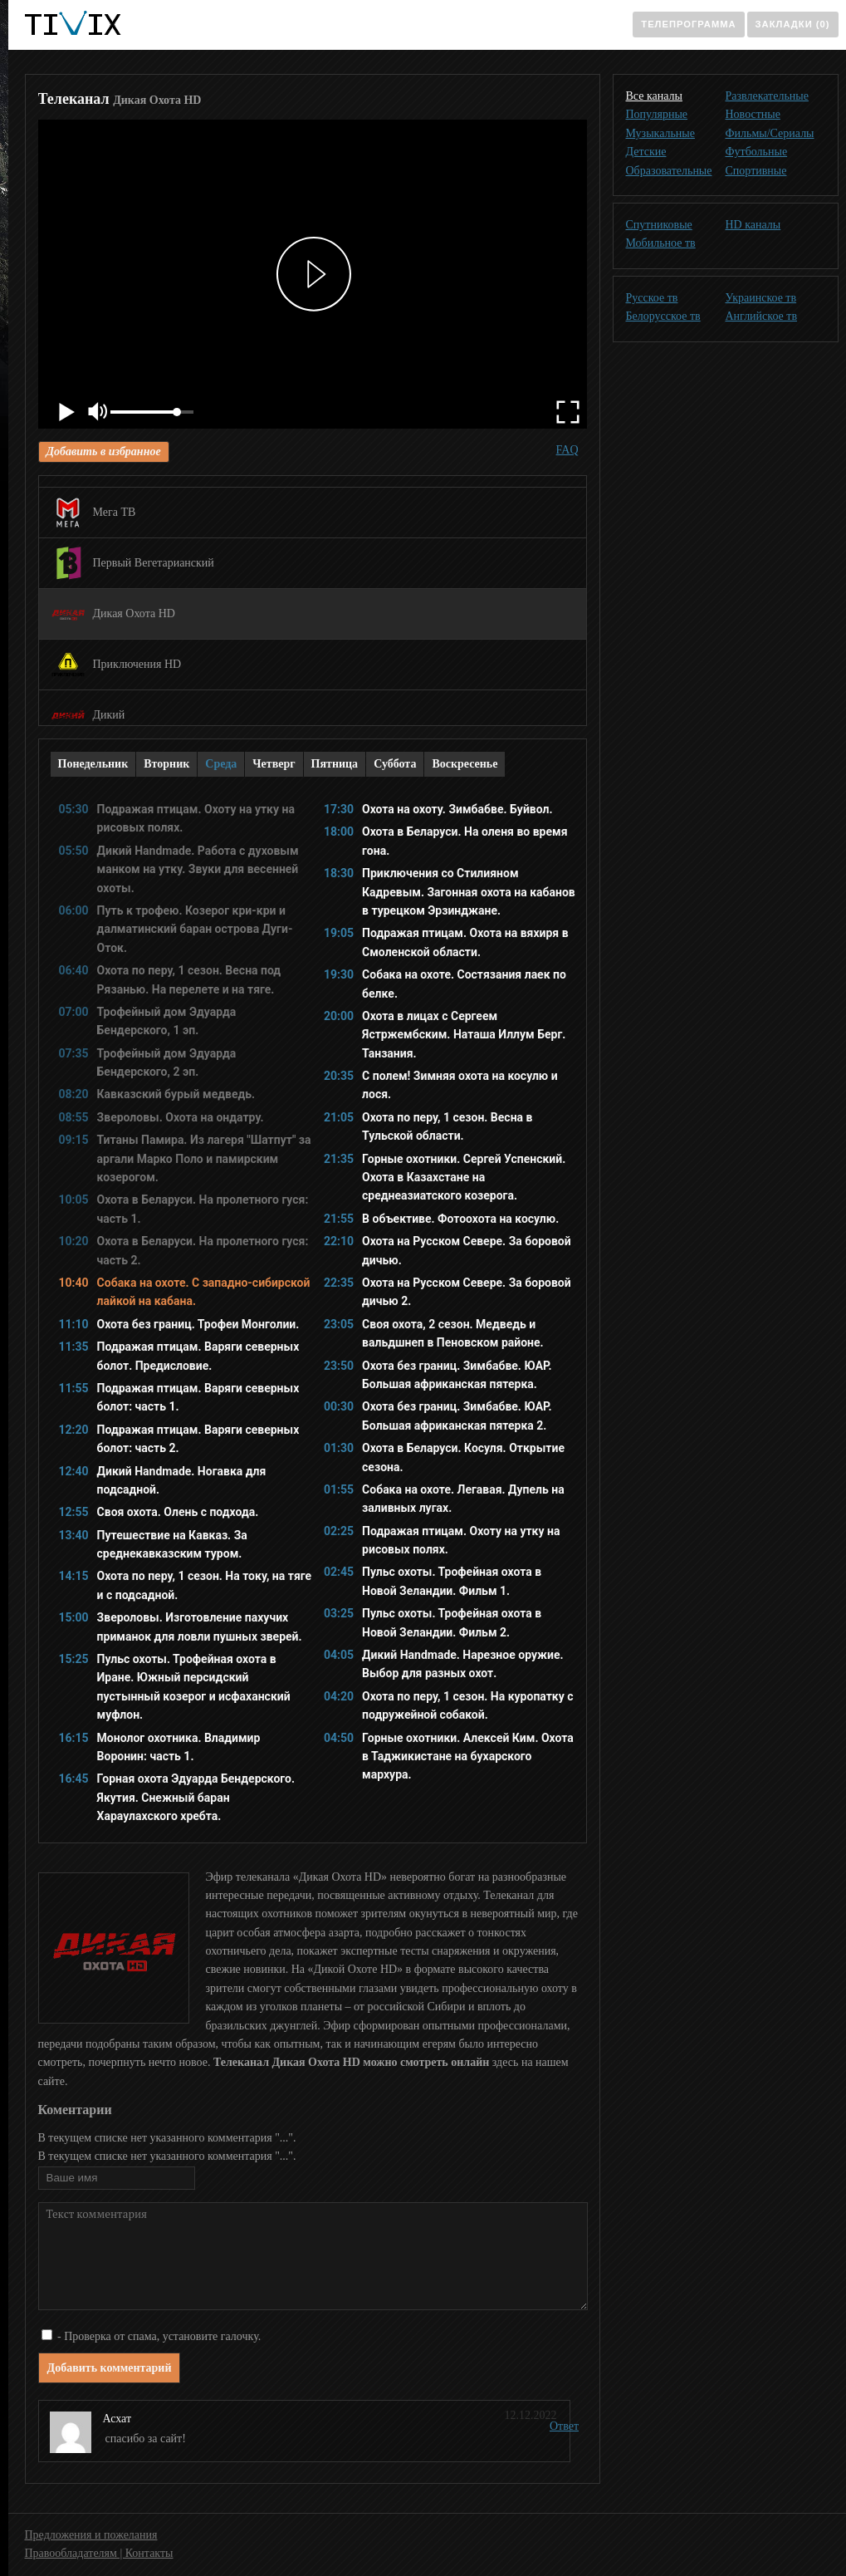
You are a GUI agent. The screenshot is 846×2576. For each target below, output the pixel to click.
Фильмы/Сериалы (770, 133)
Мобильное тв (661, 243)
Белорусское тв (663, 316)
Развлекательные (767, 96)
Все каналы (654, 96)
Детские (646, 151)
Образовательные (669, 170)
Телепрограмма (688, 24)
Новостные (753, 114)
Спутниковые (659, 224)
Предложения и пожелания (91, 2535)
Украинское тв (761, 298)
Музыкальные (660, 133)
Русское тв (652, 298)
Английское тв (762, 316)
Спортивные (756, 170)
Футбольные (757, 151)
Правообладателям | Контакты (99, 2553)
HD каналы (753, 224)
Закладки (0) (793, 24)
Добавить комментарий (109, 2368)
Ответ (564, 2426)
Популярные (657, 114)
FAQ (567, 450)
